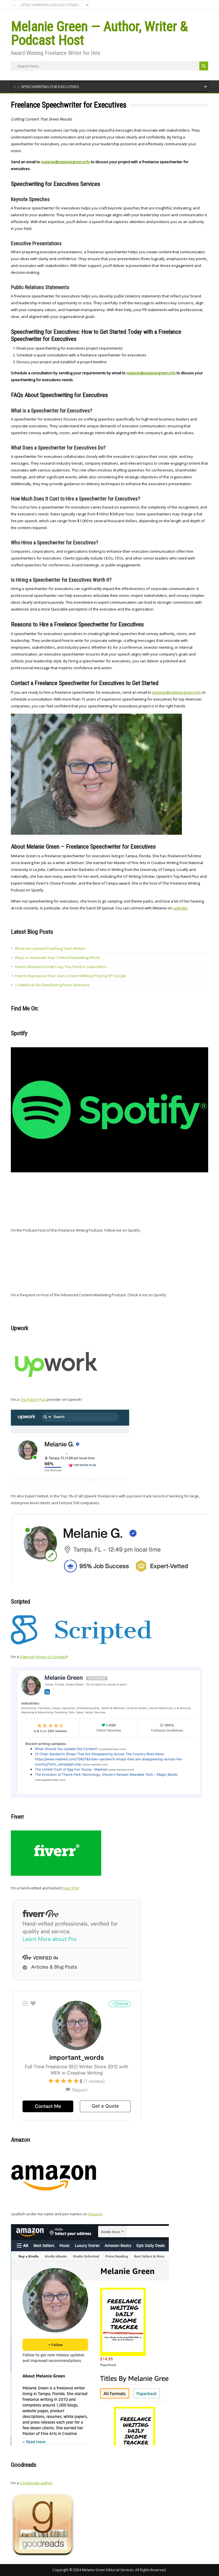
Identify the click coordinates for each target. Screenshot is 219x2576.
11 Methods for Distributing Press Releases (52, 984)
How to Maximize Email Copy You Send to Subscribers (61, 966)
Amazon (95, 2213)
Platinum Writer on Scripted (43, 1656)
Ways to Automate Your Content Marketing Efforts (57, 957)
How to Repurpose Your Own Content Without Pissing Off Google (70, 975)
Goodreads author (36, 2482)
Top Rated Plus (33, 1399)
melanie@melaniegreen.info (176, 692)
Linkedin (180, 908)
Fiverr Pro (70, 1888)
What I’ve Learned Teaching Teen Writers (50, 948)
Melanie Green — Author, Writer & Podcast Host (99, 33)
